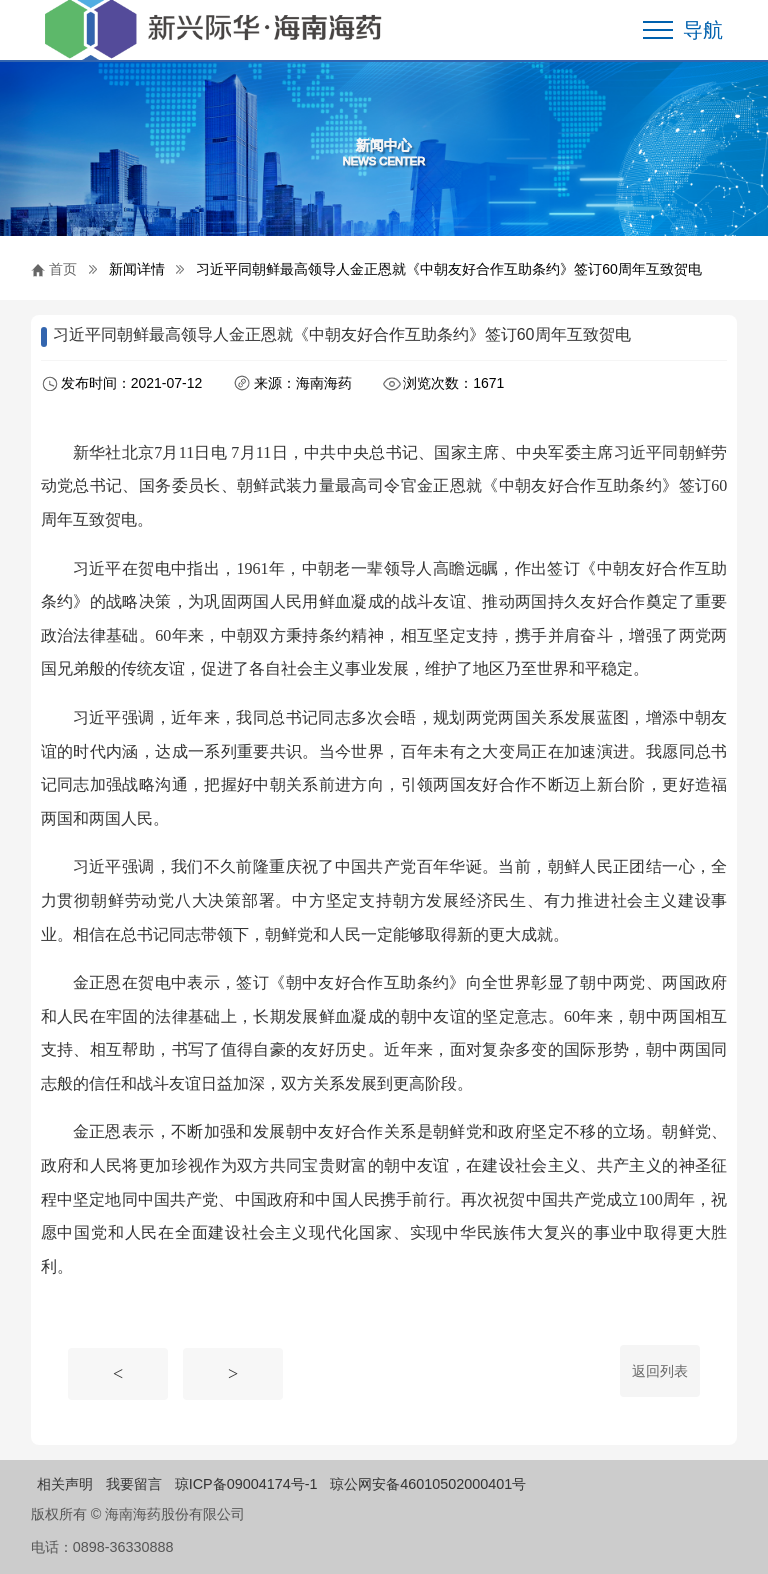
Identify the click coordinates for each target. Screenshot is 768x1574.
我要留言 (134, 1484)
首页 (63, 269)
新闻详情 (137, 269)
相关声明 (65, 1484)
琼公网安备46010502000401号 (428, 1484)
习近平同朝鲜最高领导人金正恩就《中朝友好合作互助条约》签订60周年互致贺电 (449, 269)
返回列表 (660, 1371)
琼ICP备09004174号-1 (246, 1484)
